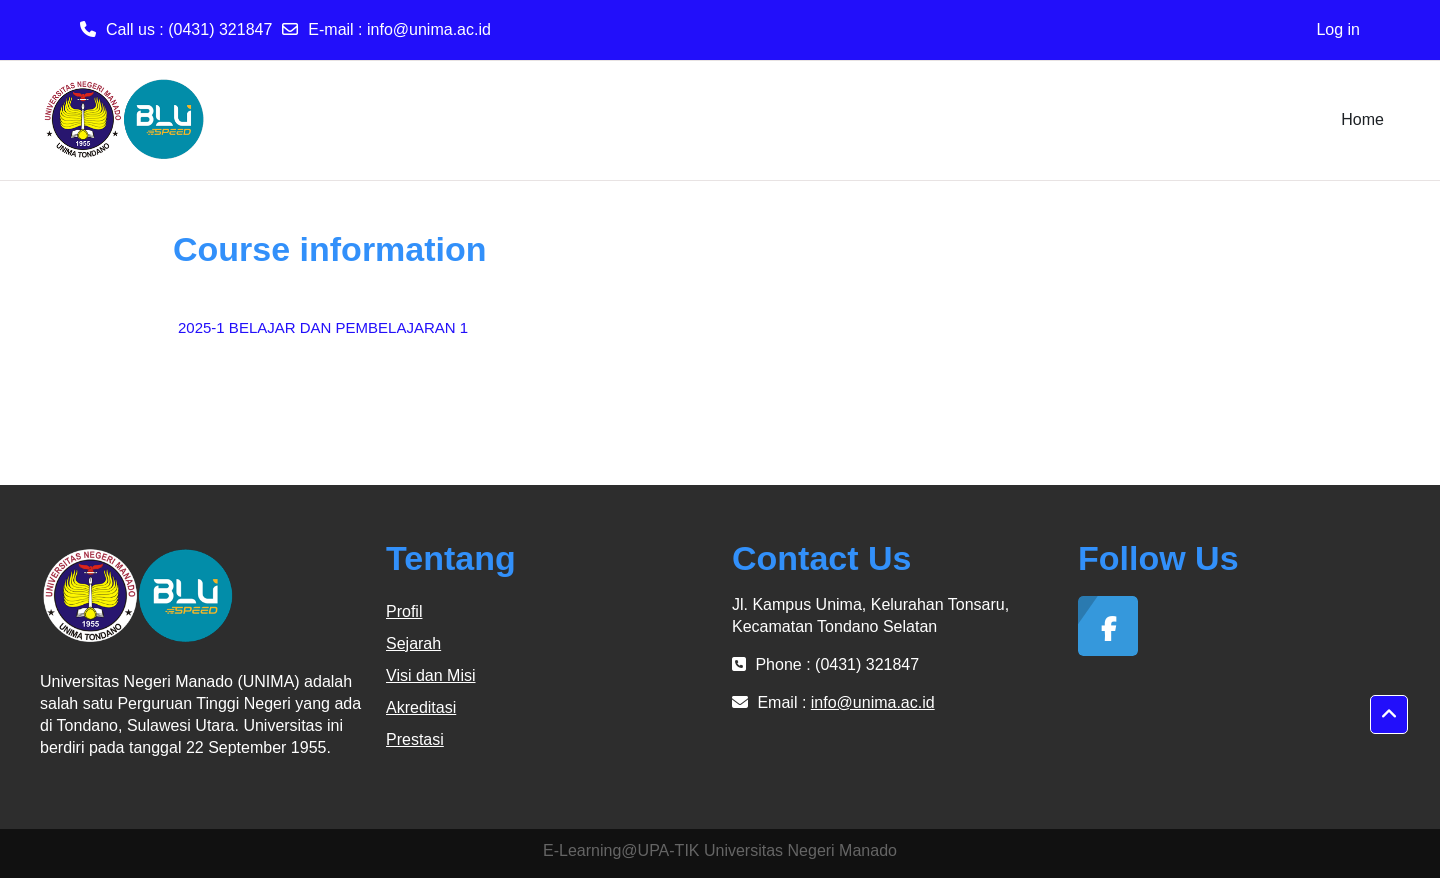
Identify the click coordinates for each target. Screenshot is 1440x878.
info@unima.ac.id (429, 29)
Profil (404, 611)
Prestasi (415, 739)
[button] (1389, 715)
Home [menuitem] (1362, 119)
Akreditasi (421, 707)
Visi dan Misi (431, 675)
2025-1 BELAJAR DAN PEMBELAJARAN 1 (323, 327)
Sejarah (413, 643)
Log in (1338, 29)
